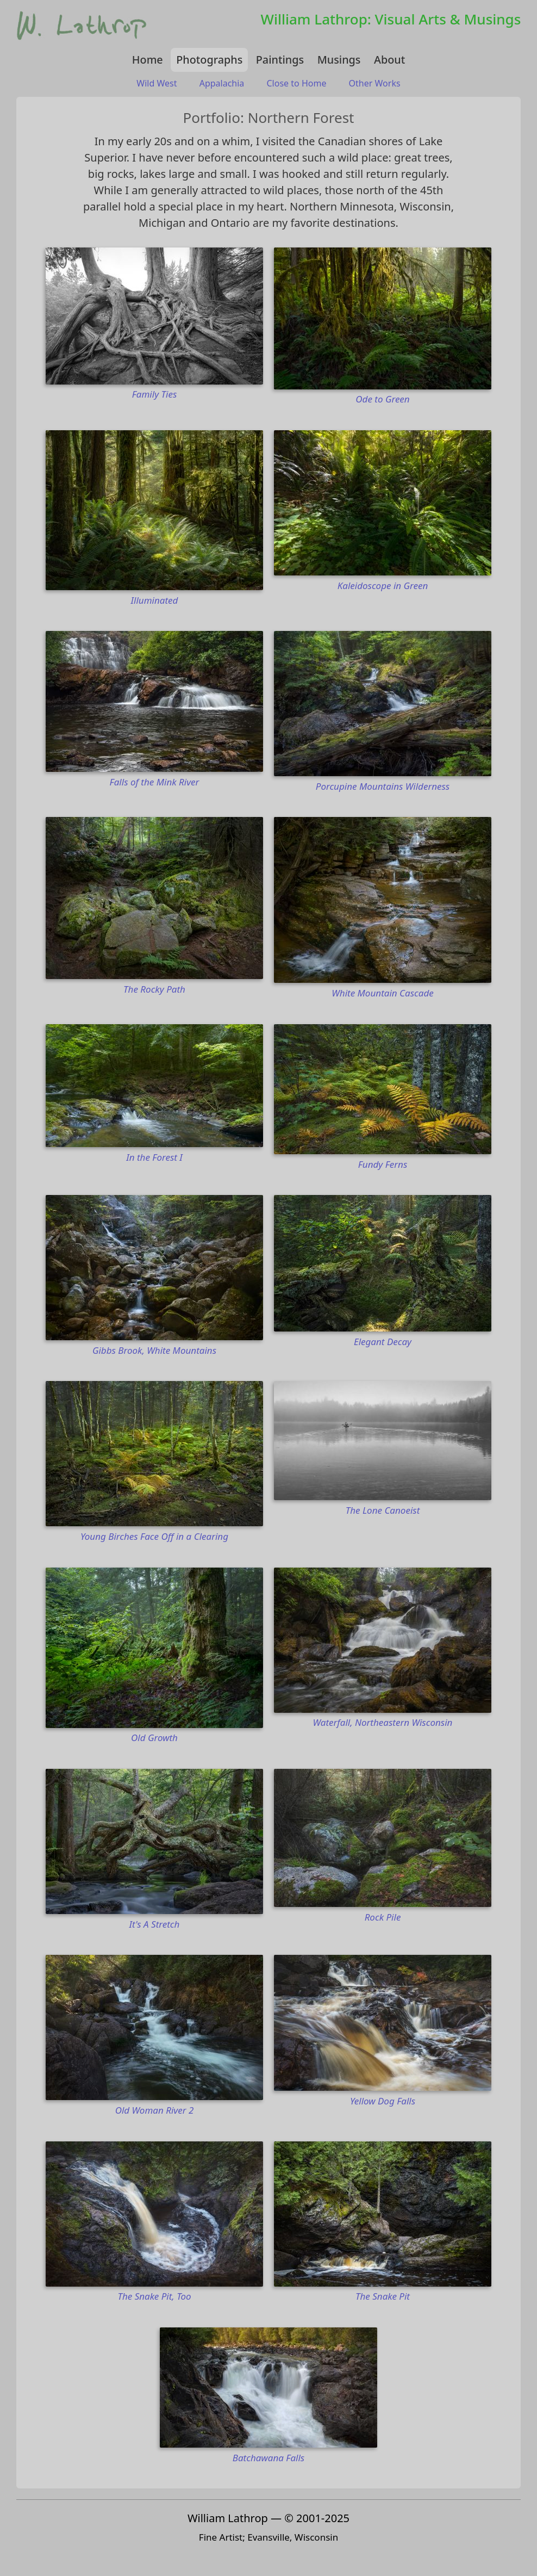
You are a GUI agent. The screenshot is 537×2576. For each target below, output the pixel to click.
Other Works (375, 83)
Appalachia (222, 83)
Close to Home (297, 83)
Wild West (156, 83)
